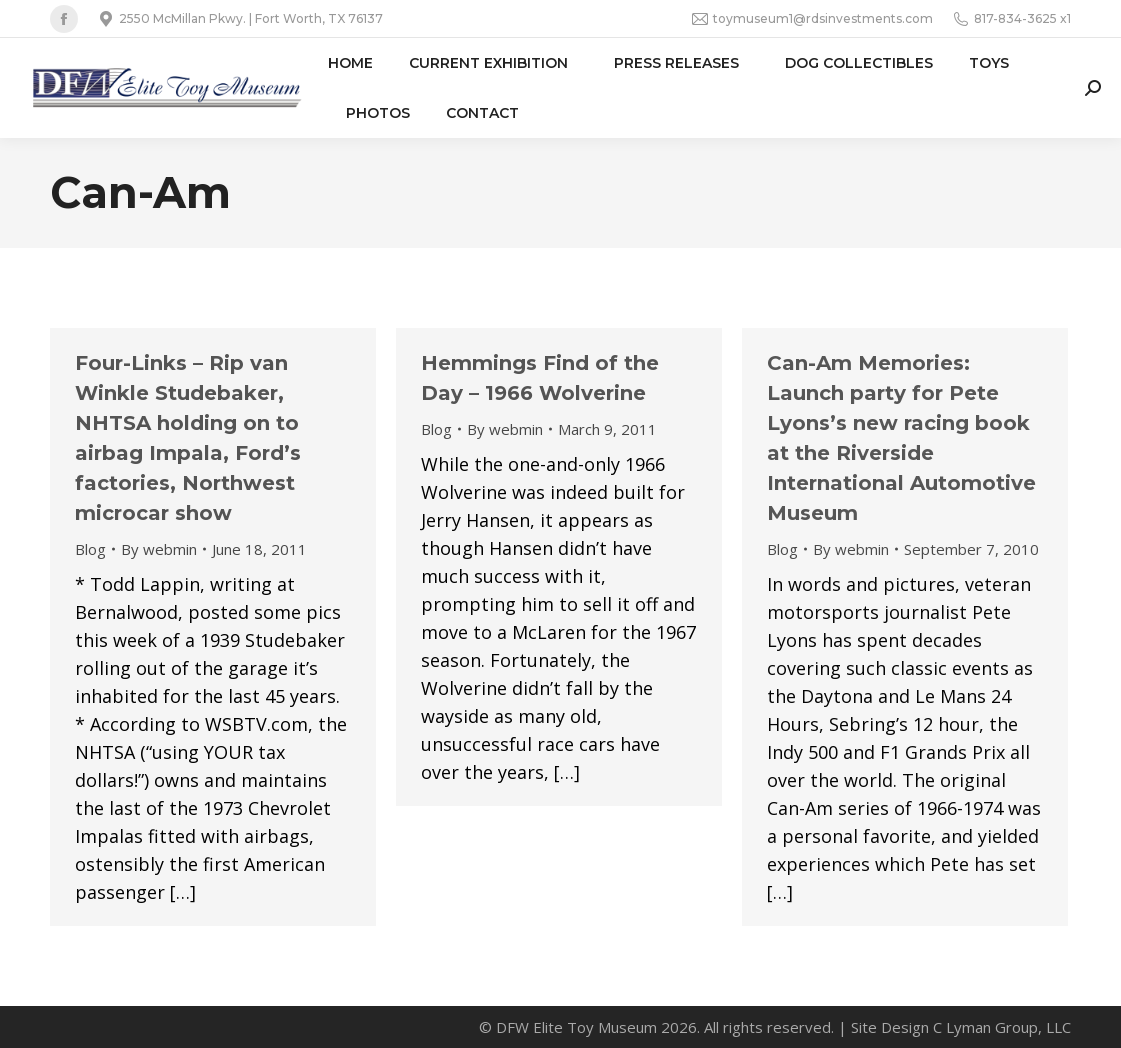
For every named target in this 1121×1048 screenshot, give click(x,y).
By (159, 549)
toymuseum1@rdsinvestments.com (812, 19)
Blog (90, 549)
